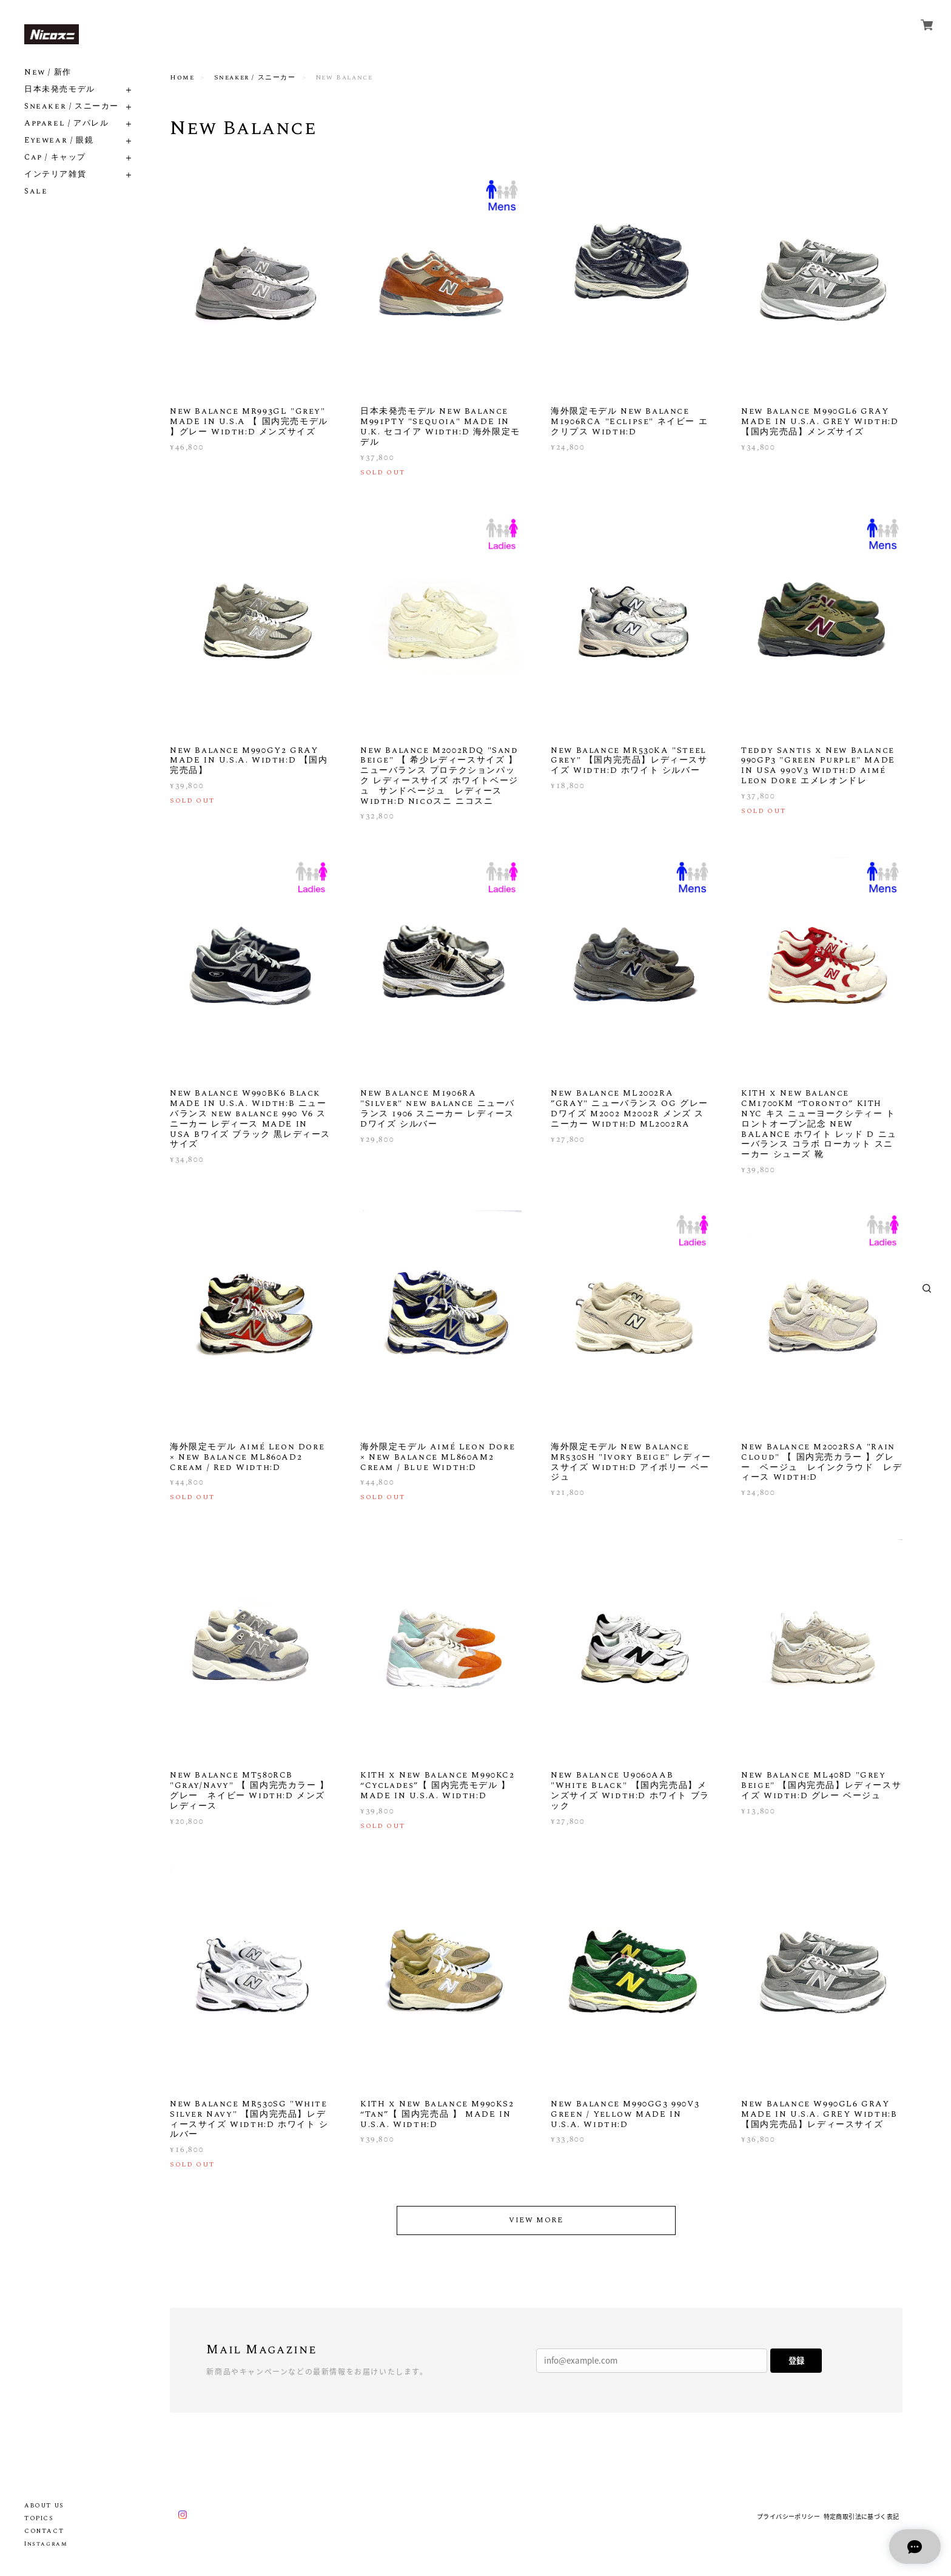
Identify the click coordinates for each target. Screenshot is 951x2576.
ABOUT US (44, 2505)
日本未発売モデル (59, 89)
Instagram (45, 2544)
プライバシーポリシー (788, 2516)
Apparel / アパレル (66, 123)
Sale (35, 191)
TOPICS (38, 2518)
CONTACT (44, 2531)
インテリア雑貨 (55, 174)
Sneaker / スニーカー (71, 106)
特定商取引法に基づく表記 (861, 2516)
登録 (796, 2360)
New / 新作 (48, 72)
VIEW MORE (536, 2220)
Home (182, 78)
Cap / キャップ (55, 157)
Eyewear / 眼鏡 (58, 140)
